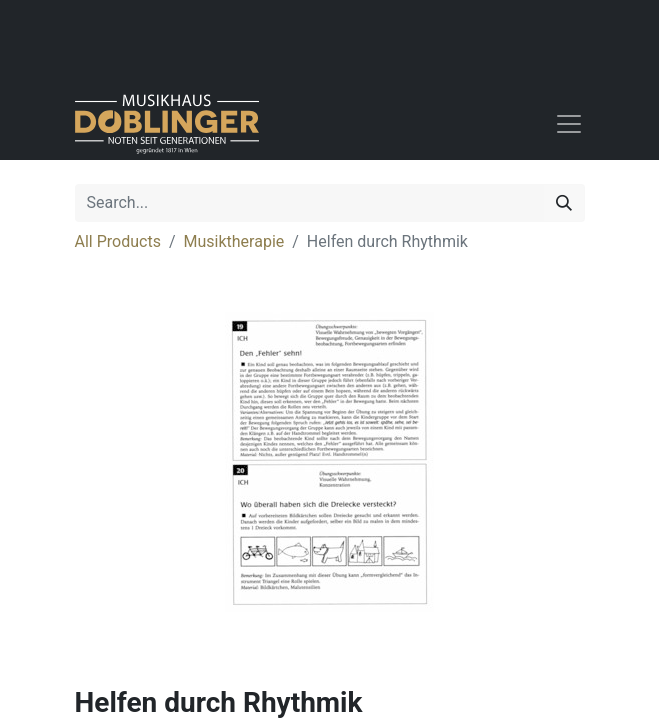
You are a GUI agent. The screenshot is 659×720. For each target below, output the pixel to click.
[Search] (564, 203)
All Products (118, 241)
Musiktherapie (234, 241)
